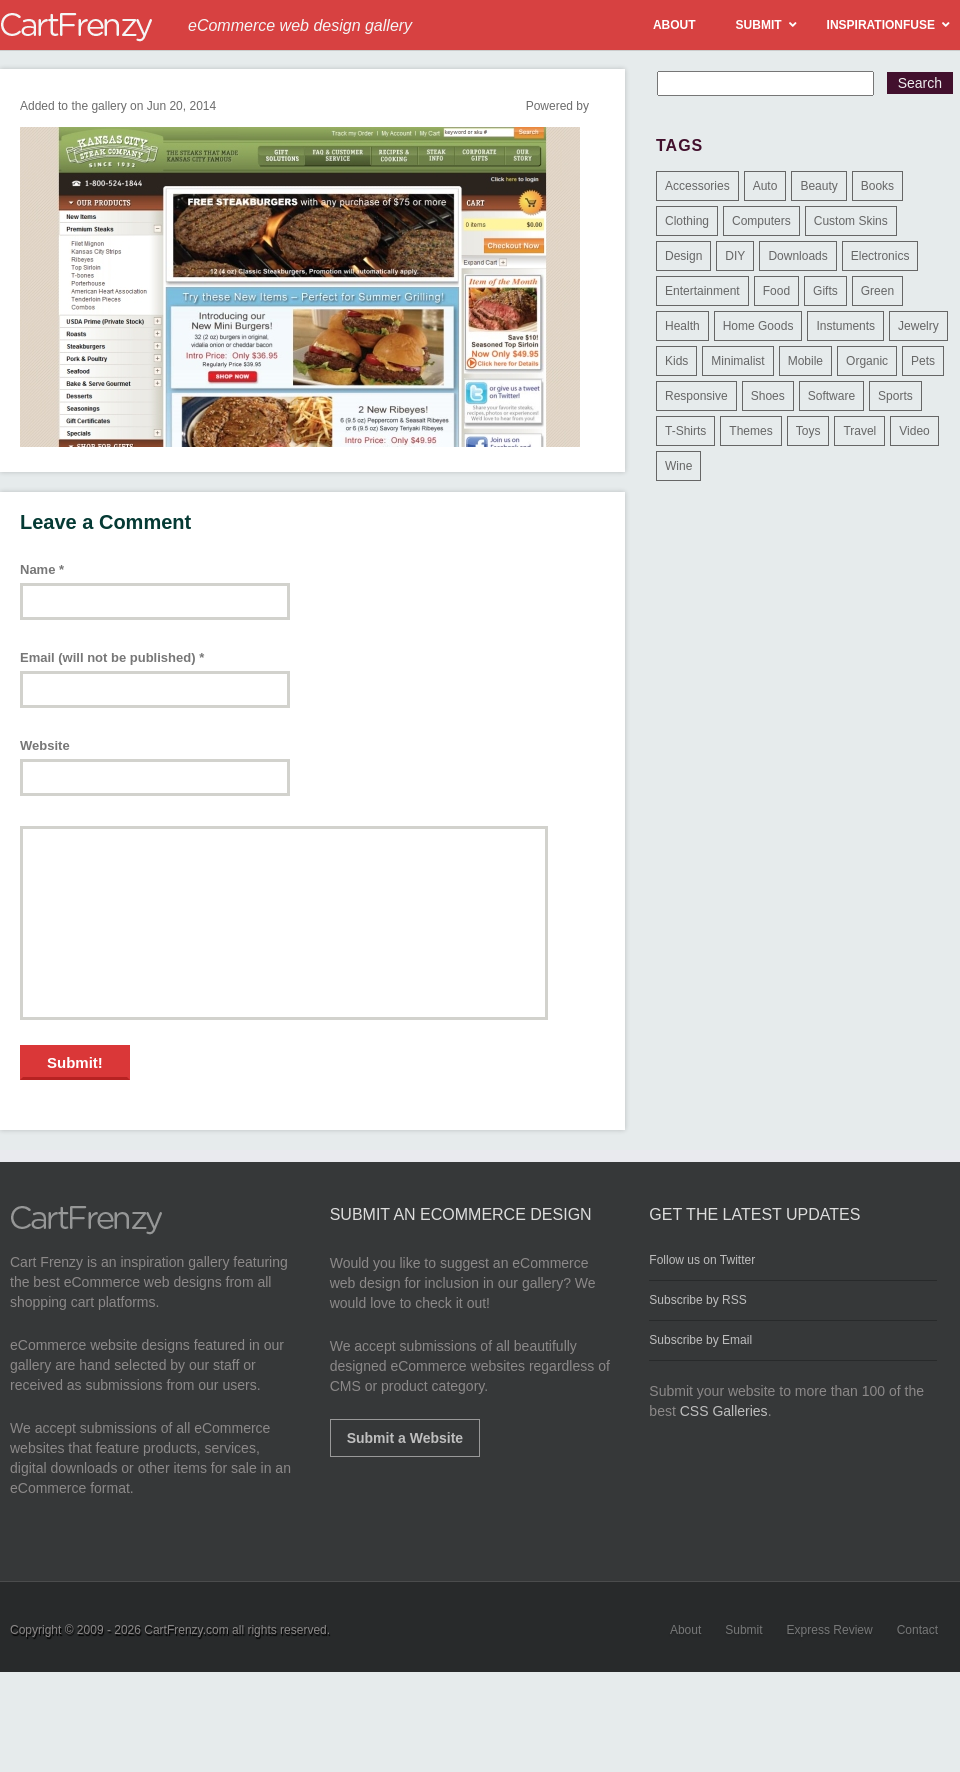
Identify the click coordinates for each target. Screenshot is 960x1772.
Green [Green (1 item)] (877, 291)
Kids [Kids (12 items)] (676, 361)
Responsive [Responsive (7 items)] (696, 396)
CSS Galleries (724, 1411)
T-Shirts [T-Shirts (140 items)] (685, 431)
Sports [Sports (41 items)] (895, 396)
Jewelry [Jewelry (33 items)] (918, 326)
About (685, 1630)
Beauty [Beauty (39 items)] (818, 186)
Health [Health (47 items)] (682, 326)
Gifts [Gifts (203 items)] (825, 291)
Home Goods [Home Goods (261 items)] (758, 326)
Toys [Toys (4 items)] (808, 431)
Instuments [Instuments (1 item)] (845, 326)
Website (45, 745)
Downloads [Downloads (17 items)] (797, 256)
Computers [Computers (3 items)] (761, 221)
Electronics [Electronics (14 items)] (880, 256)
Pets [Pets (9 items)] (923, 361)
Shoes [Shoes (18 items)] (768, 396)
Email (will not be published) (112, 657)
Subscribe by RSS (697, 1300)
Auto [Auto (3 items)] (765, 186)
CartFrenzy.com (186, 1630)
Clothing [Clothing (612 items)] (687, 221)
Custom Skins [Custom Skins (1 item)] (851, 221)
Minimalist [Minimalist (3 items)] (737, 361)
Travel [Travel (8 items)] (859, 431)
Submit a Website (405, 1438)
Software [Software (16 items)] (831, 396)
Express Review (830, 1630)
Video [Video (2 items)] (914, 431)
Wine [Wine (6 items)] (678, 466)
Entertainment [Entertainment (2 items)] (702, 291)
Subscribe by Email (700, 1340)
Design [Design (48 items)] (683, 256)
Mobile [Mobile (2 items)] (805, 361)
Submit (743, 1630)
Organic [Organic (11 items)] (867, 361)
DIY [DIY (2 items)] (735, 256)
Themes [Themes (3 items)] (750, 431)
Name (42, 569)
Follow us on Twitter (702, 1260)
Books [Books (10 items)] (877, 186)
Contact (917, 1630)
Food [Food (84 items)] (776, 291)
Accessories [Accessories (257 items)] (697, 186)
